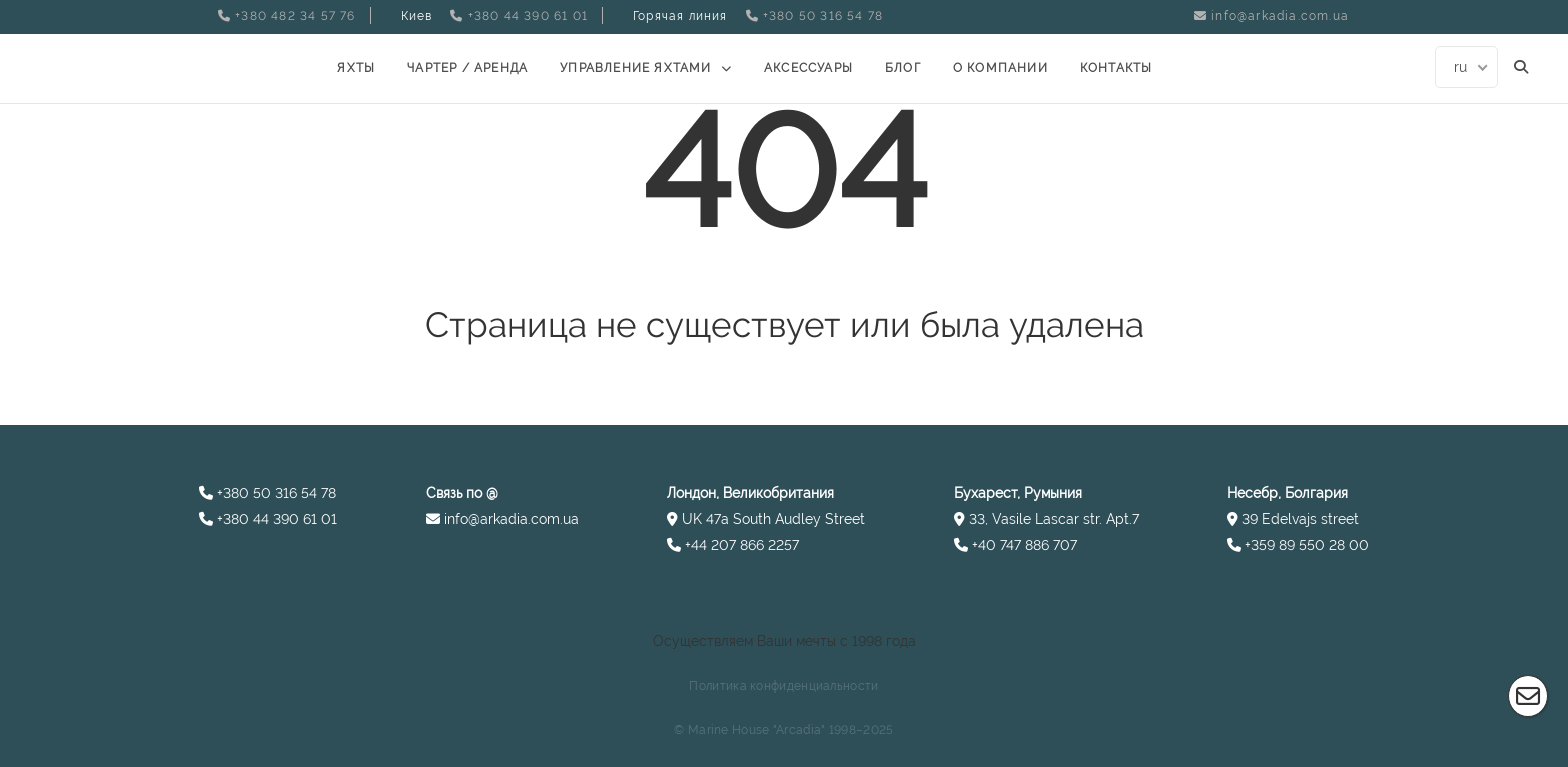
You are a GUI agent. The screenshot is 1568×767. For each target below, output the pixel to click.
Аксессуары (808, 68)
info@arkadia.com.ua (1280, 16)
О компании (1000, 68)
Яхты (356, 68)
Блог (903, 68)
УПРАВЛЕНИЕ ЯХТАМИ (635, 68)
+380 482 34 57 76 (295, 16)
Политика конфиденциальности (783, 686)
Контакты (1116, 68)
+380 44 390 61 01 (528, 16)
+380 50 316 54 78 (823, 16)
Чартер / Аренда (467, 68)
